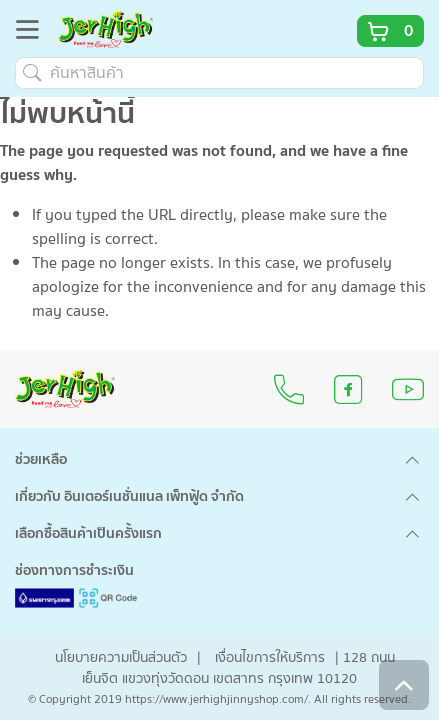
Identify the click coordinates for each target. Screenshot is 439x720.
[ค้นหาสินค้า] (219, 73)
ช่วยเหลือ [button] (41, 460)
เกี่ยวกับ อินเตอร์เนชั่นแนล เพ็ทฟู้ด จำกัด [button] (129, 497)
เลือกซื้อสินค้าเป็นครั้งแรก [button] (88, 534)
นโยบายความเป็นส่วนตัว (121, 658)
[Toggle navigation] (33, 33)
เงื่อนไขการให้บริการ (270, 658)
